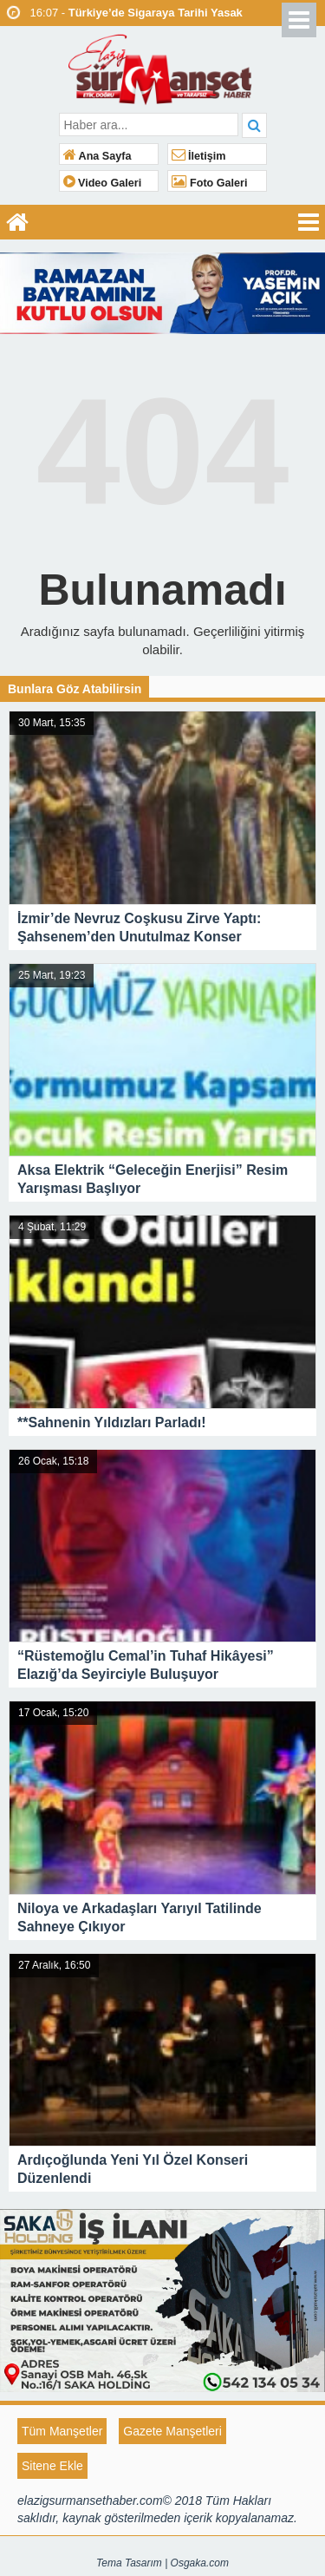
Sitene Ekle (52, 2466)
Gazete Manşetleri (172, 2431)
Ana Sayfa (97, 156)
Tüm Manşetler (62, 2431)
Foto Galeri (210, 183)
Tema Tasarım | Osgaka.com (162, 2563)
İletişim (199, 156)
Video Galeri (102, 183)
